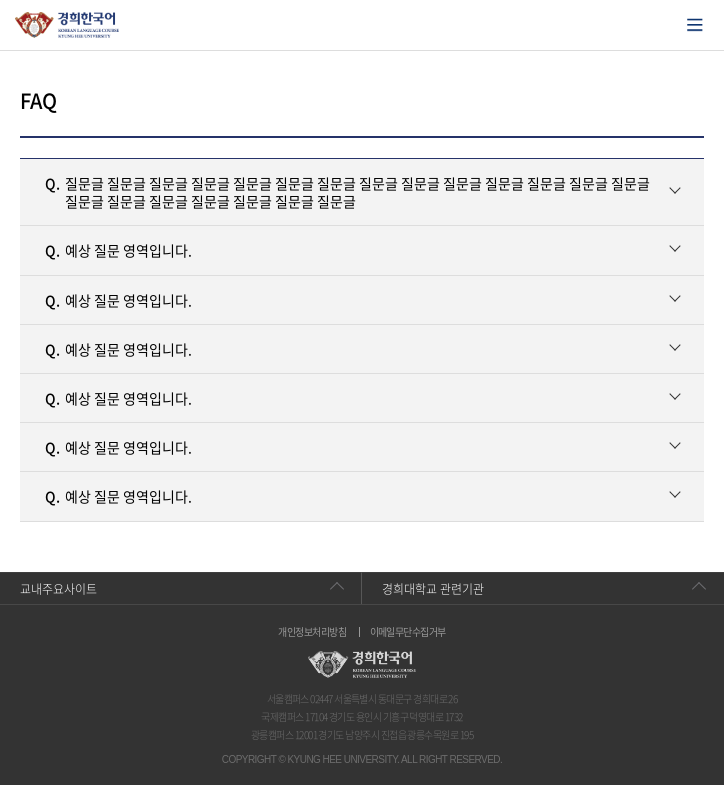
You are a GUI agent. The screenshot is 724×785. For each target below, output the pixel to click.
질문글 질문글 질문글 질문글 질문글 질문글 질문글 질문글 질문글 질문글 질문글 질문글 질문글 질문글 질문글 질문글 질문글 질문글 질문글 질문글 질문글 (347, 192)
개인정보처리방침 (312, 632)
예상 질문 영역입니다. (118, 250)
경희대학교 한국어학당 (67, 25)
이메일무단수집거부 (408, 632)
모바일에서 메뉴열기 (695, 25)
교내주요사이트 (58, 589)
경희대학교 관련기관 (433, 589)
